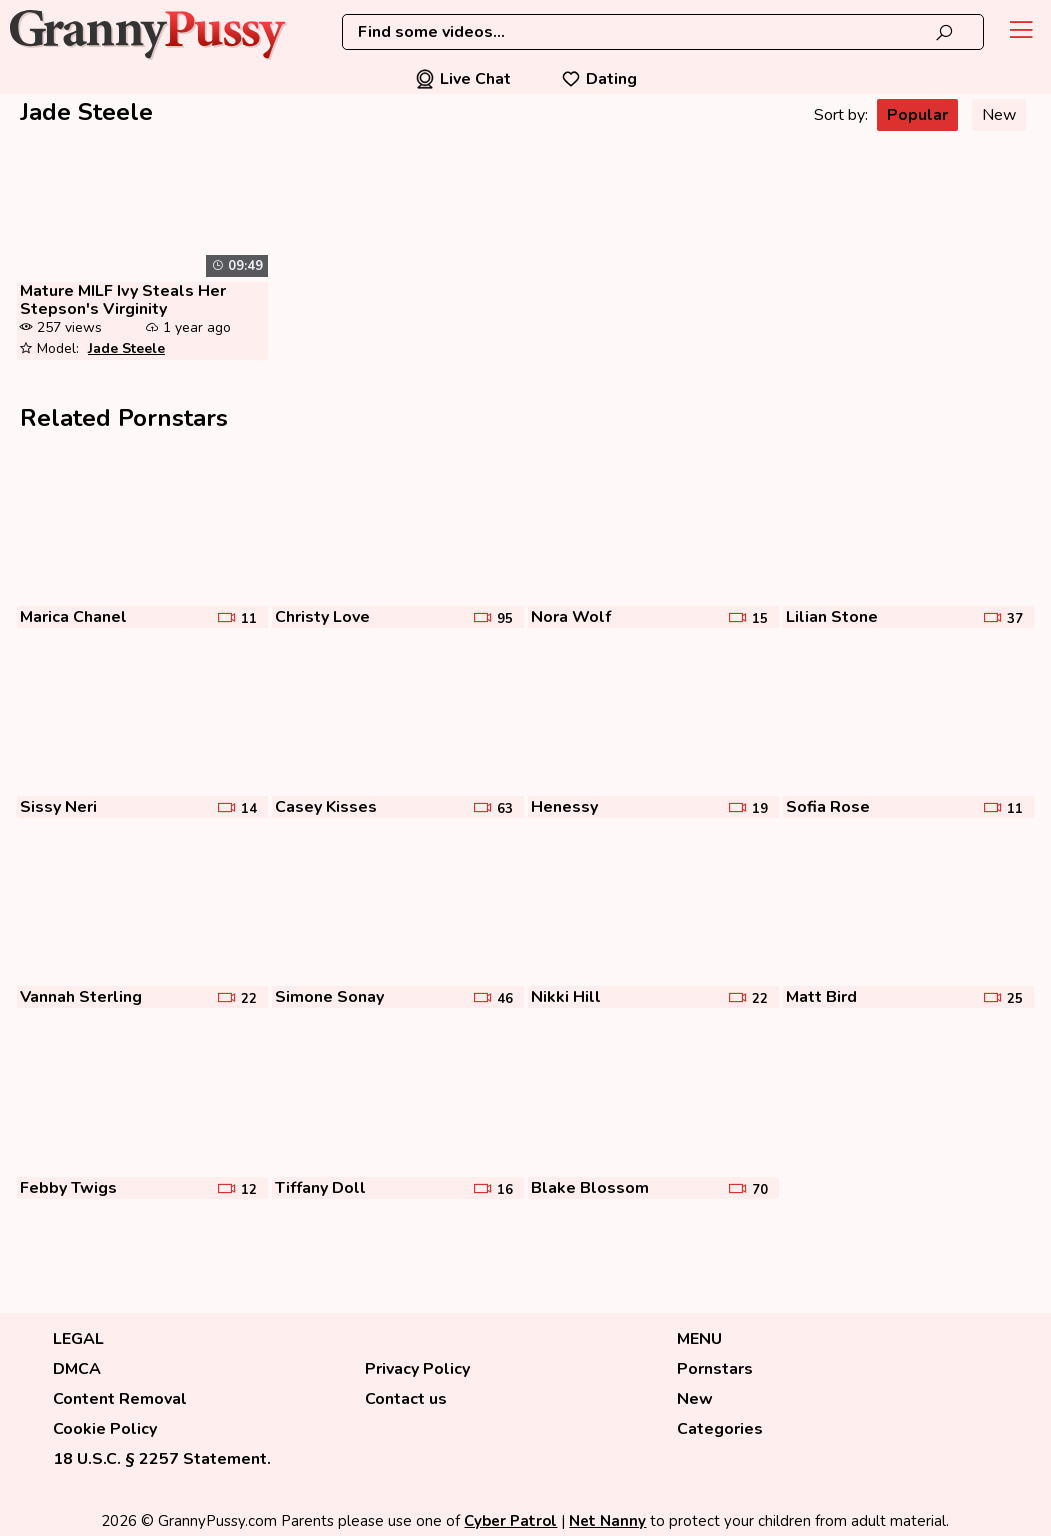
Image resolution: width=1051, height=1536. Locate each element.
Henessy (564, 807)
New (999, 115)
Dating (599, 79)
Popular (917, 115)
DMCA (77, 1369)
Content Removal (120, 1399)
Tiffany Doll (320, 1188)
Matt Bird (821, 997)
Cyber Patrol (510, 1521)
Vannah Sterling (81, 997)
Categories (720, 1429)
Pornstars (715, 1369)
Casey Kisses (326, 807)
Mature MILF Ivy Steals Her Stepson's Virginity (123, 300)
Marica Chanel (73, 617)
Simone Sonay (329, 997)
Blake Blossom (590, 1188)
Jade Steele (126, 348)
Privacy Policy (417, 1369)
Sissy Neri (58, 807)
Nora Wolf (571, 617)
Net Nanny (607, 1521)
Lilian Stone (832, 617)
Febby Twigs (68, 1188)
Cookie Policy (105, 1429)
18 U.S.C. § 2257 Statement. (162, 1459)
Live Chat (463, 79)
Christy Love (322, 617)
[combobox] (663, 32)
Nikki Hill (566, 997)
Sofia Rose (828, 807)
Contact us (406, 1399)
